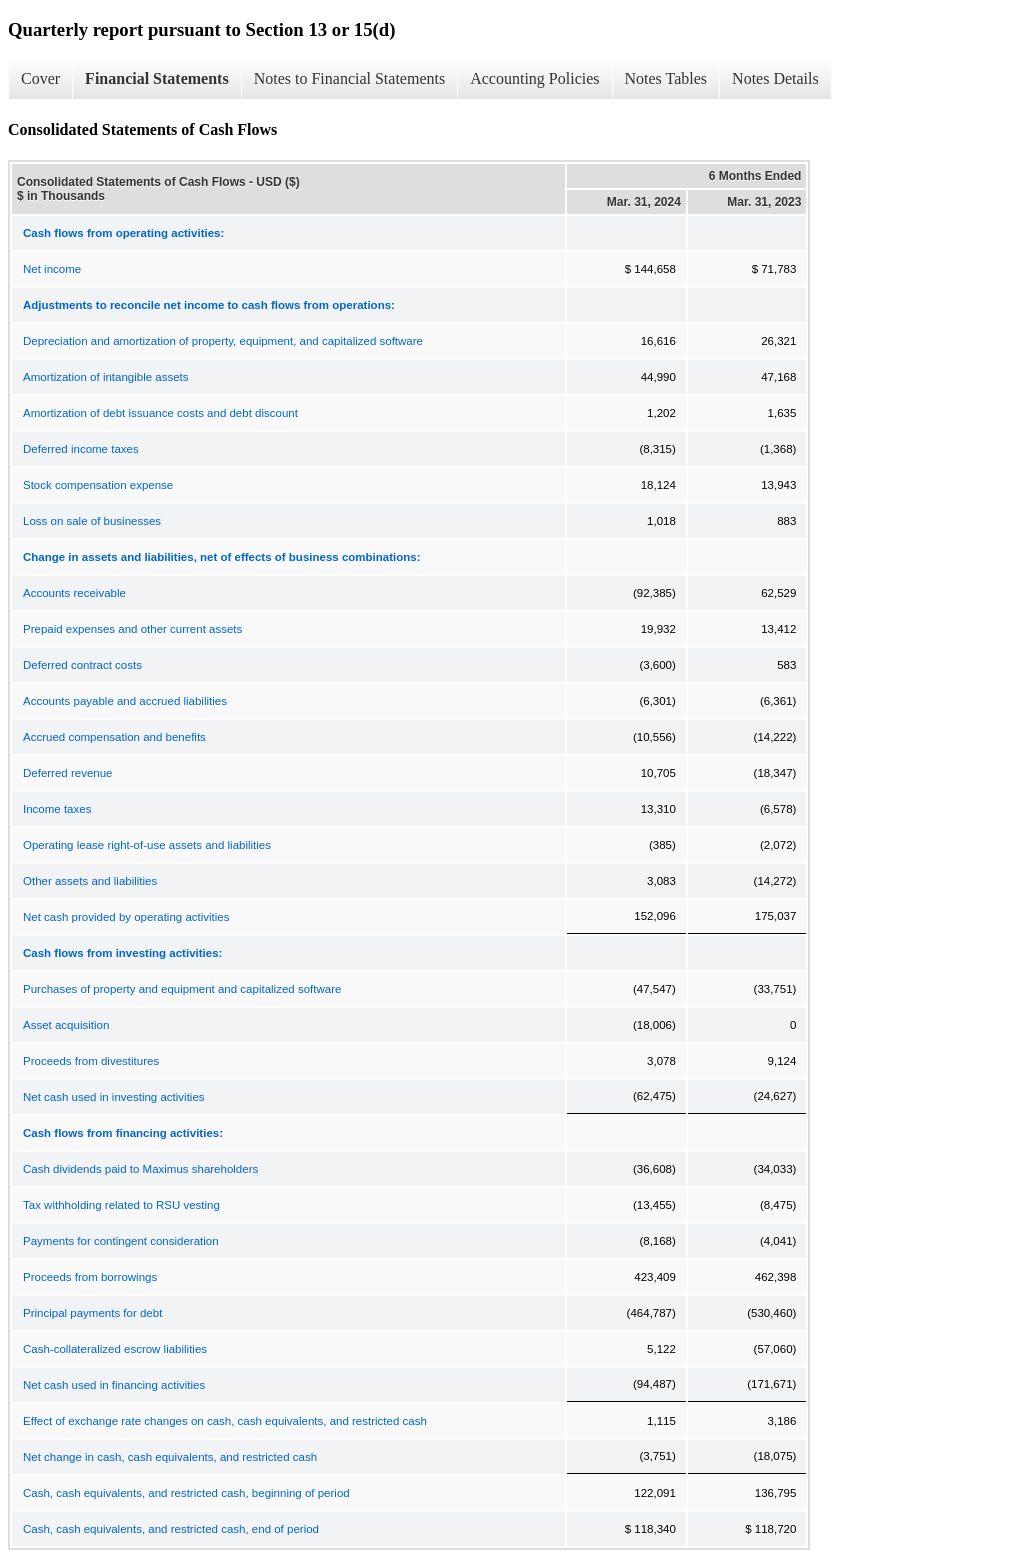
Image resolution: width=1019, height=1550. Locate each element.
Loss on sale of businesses (92, 521)
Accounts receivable (74, 593)
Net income (52, 269)
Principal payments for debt (92, 1313)
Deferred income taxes (81, 449)
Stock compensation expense (98, 485)
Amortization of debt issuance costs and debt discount (160, 413)
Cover (40, 78)
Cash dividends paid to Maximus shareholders (140, 1169)
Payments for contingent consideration (121, 1241)
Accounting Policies (534, 78)
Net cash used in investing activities (114, 1097)
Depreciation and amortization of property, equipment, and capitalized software (223, 341)
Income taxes (57, 809)
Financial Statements (157, 78)
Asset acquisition (66, 1025)
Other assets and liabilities (90, 881)
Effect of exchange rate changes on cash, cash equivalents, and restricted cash (225, 1421)
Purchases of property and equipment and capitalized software (182, 989)
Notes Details (775, 78)
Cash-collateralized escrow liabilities (115, 1349)
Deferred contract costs (82, 665)
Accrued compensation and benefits (114, 737)
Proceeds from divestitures (91, 1061)
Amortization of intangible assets (106, 377)
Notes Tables (666, 78)
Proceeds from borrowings (90, 1277)
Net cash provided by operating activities (126, 917)
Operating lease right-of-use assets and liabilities (147, 845)
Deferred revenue (68, 773)
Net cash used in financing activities (114, 1385)
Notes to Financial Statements (350, 78)
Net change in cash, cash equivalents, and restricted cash (170, 1457)
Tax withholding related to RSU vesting (121, 1205)
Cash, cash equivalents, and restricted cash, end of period (171, 1529)
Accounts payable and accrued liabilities (125, 701)
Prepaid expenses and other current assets (132, 629)
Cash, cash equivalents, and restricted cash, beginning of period (186, 1493)
